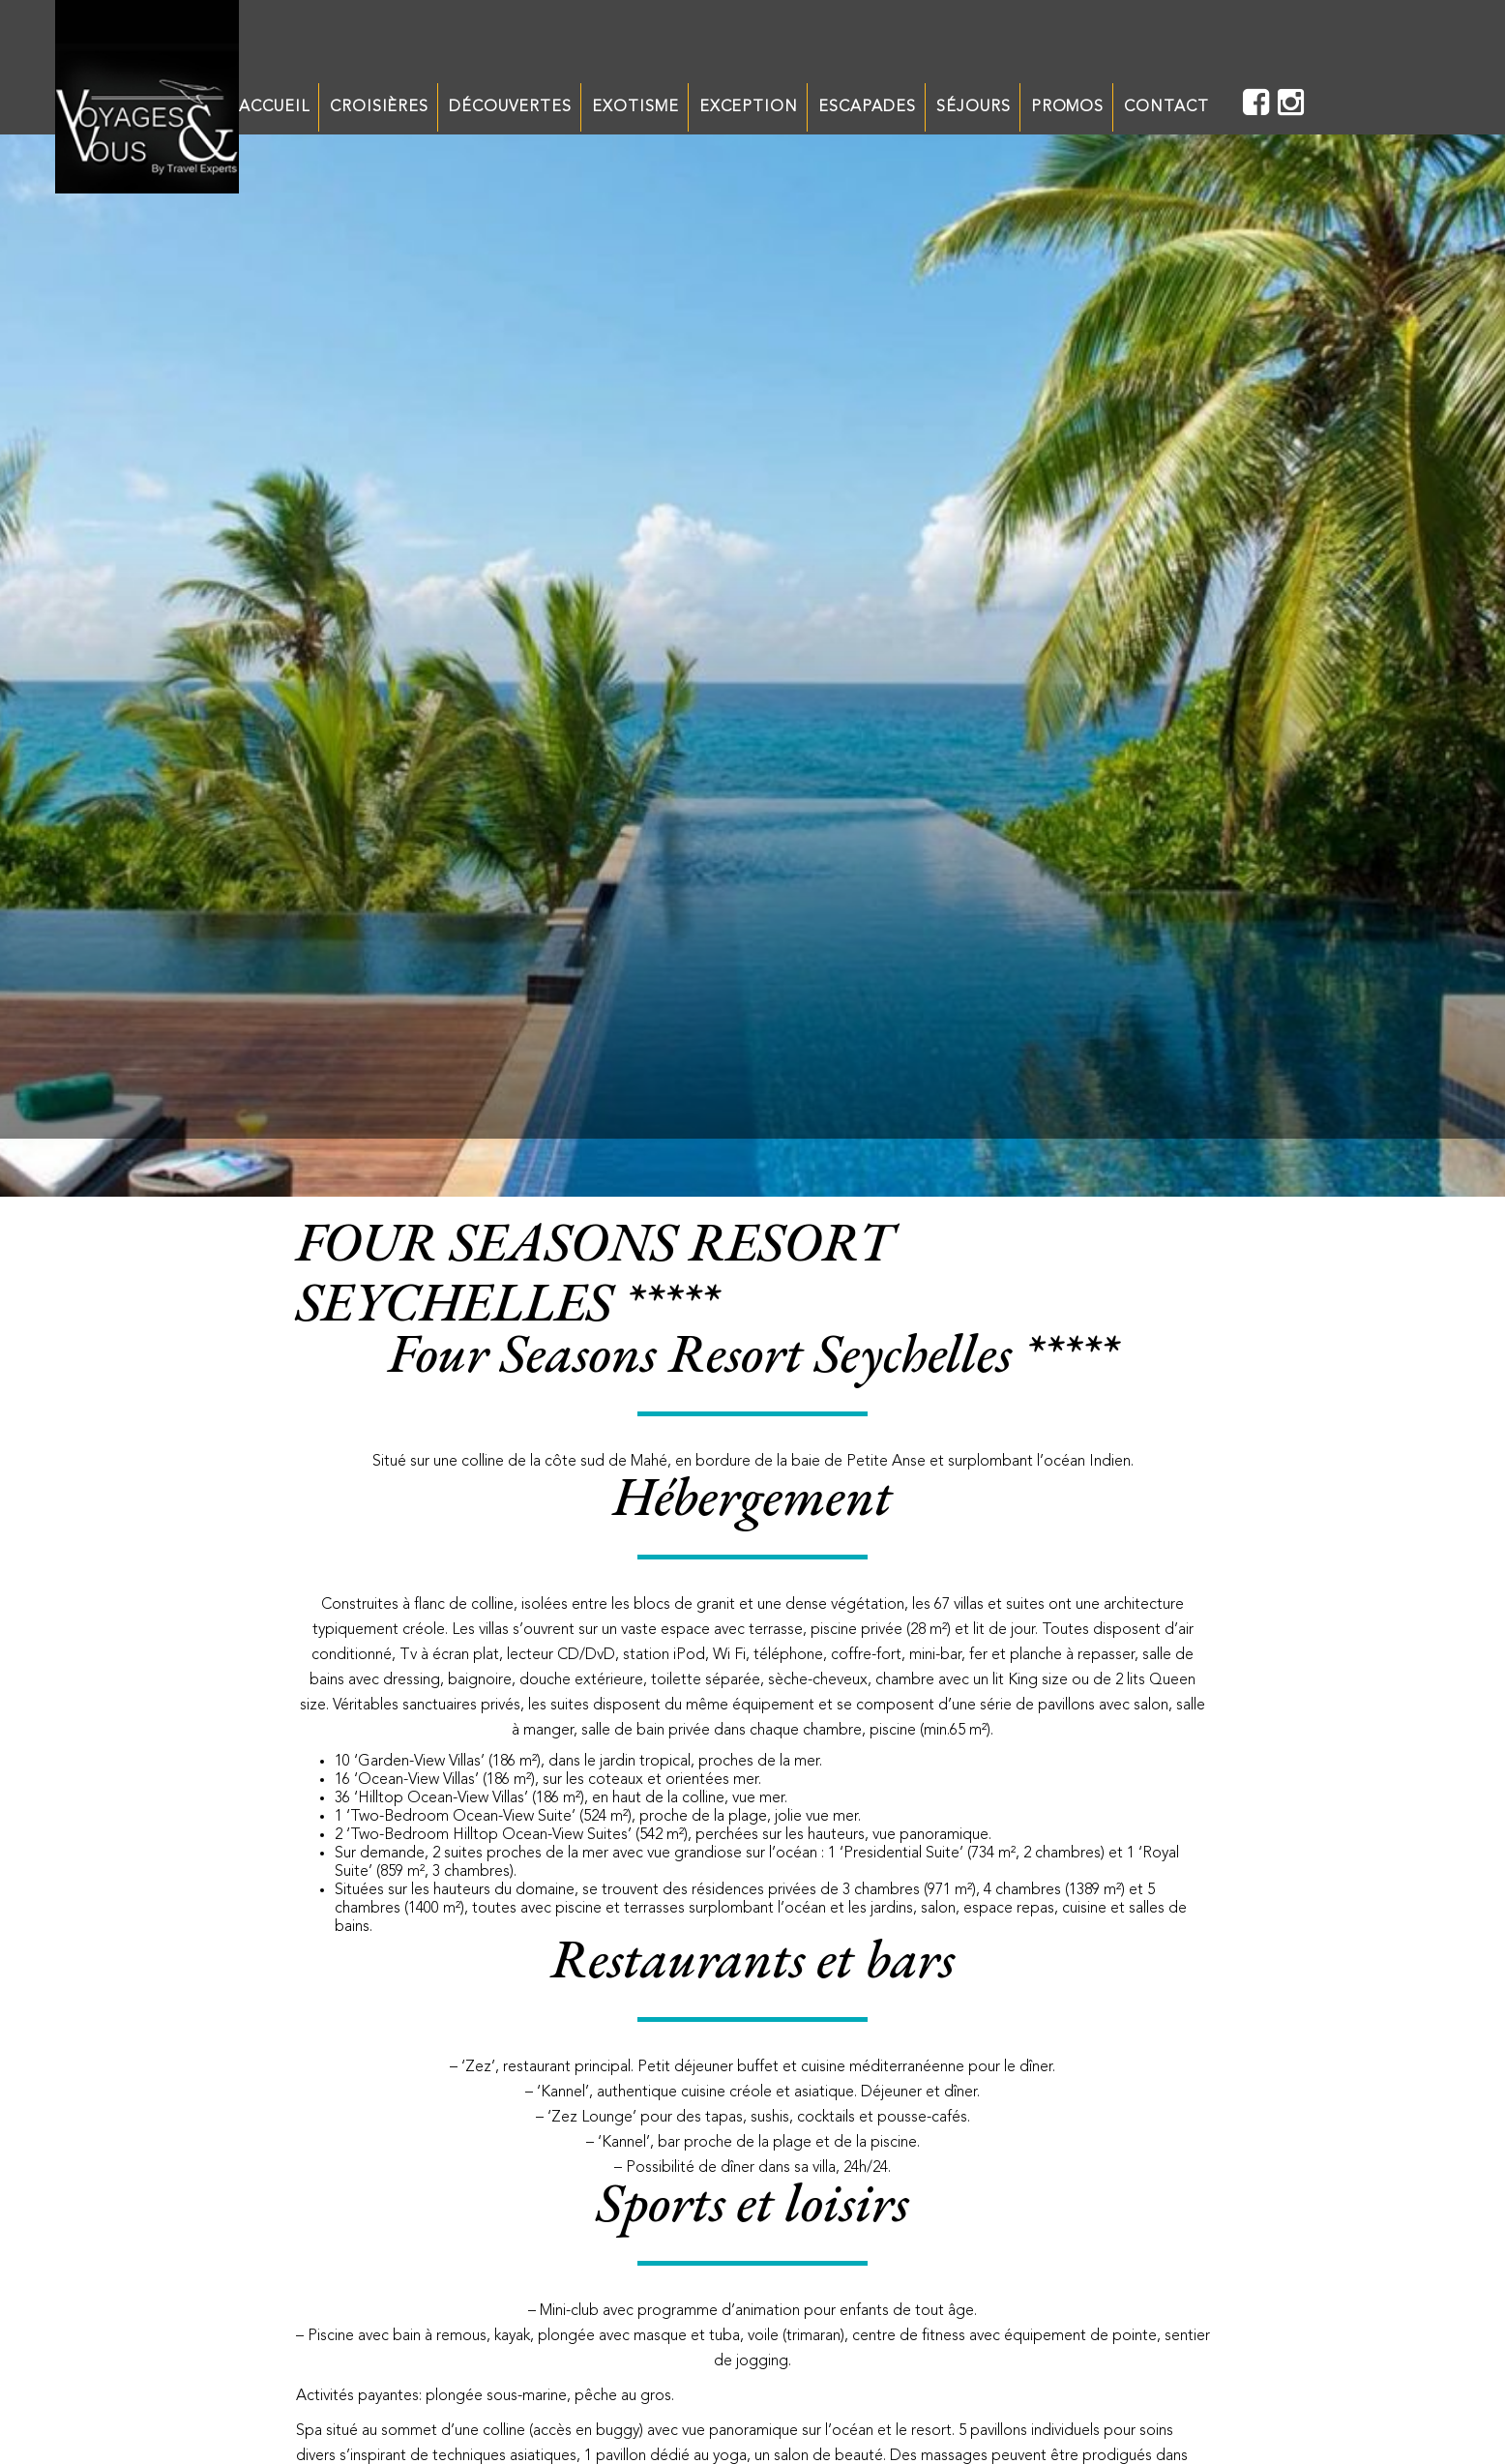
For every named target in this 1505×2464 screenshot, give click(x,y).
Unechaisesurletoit (147, 96)
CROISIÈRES (379, 107)
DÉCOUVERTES (510, 107)
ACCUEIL (274, 107)
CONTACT (1166, 107)
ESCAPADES (867, 107)
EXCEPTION (749, 107)
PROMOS (1068, 107)
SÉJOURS (973, 107)
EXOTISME (635, 107)
